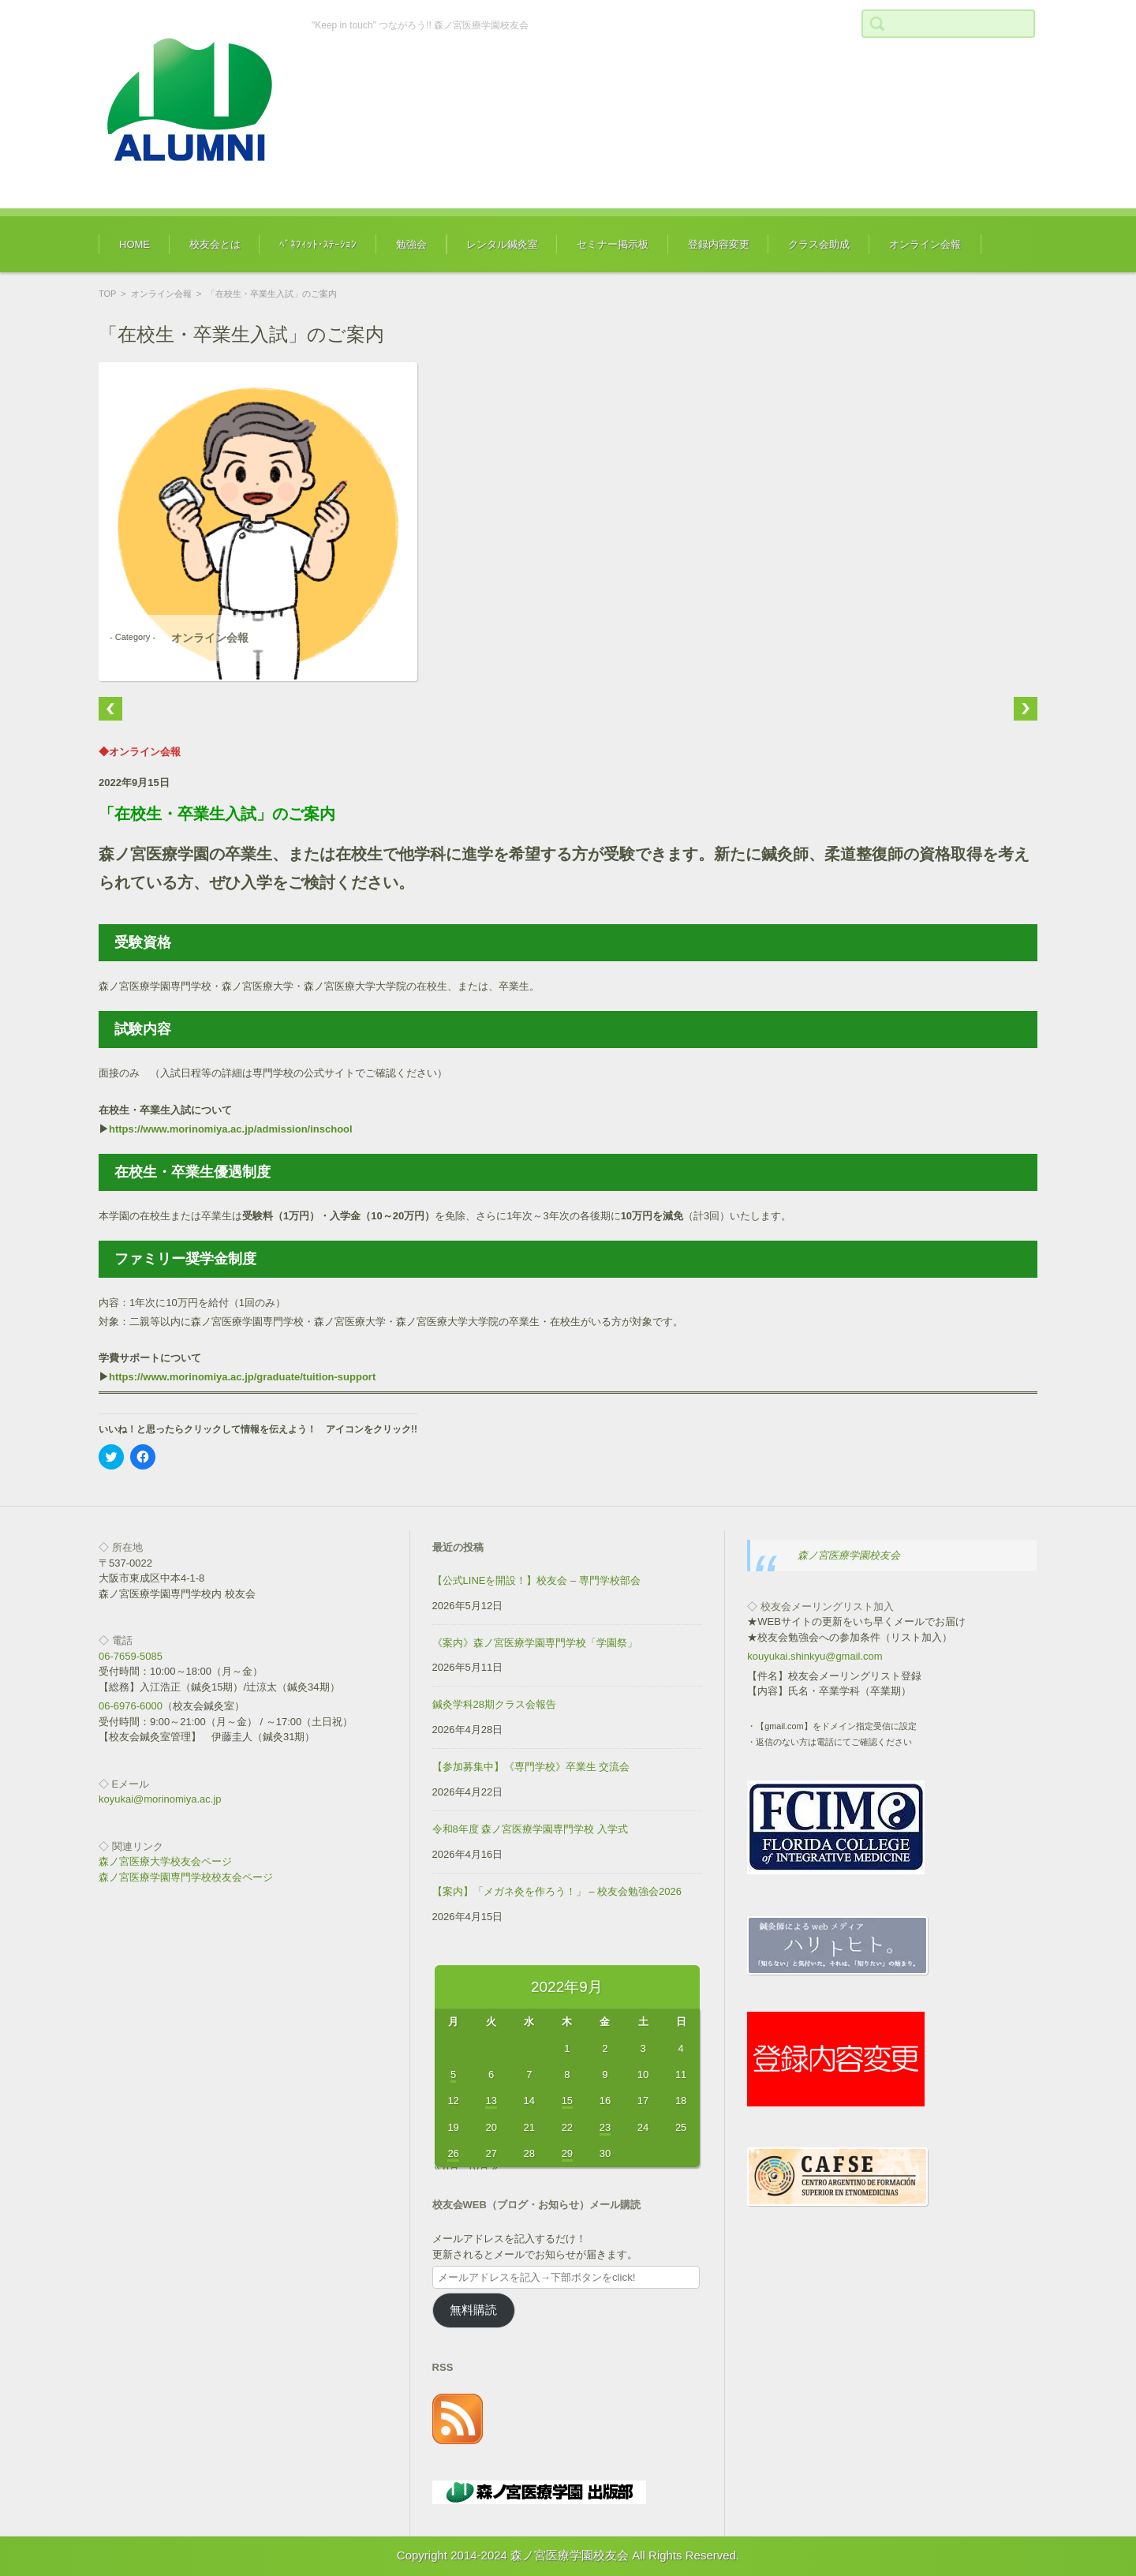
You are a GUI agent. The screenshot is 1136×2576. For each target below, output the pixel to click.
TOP (107, 293)
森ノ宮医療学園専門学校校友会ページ (186, 1877)
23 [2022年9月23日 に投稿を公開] (605, 2127)
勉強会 (411, 244)
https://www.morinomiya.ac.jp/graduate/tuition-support (242, 1377)
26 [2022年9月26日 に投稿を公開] (452, 2153)
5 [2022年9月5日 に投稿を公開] (453, 2074)
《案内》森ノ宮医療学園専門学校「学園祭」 (534, 1643)
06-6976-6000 (131, 1706)
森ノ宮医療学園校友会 (849, 1555)
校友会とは (215, 244)
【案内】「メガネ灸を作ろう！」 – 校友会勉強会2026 (557, 1891)
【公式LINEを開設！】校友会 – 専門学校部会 (536, 1580)
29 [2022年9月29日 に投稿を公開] (567, 2153)
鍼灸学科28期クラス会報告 (494, 1704)
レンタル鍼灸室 (502, 244)
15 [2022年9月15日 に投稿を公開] (567, 2100)
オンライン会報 (925, 244)
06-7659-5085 (131, 1656)
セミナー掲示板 (612, 244)
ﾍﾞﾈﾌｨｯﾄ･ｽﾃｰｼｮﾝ (318, 244)
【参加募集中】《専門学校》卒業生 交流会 (531, 1767)
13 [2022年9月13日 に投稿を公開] (490, 2100)
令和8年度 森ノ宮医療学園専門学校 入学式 (530, 1829)
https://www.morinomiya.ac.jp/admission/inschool (231, 1129)
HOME (134, 244)
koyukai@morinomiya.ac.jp (160, 1799)
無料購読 (473, 2310)
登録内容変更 (718, 244)
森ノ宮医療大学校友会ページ (165, 1861)
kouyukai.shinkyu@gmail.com (814, 1656)
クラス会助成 (819, 244)
